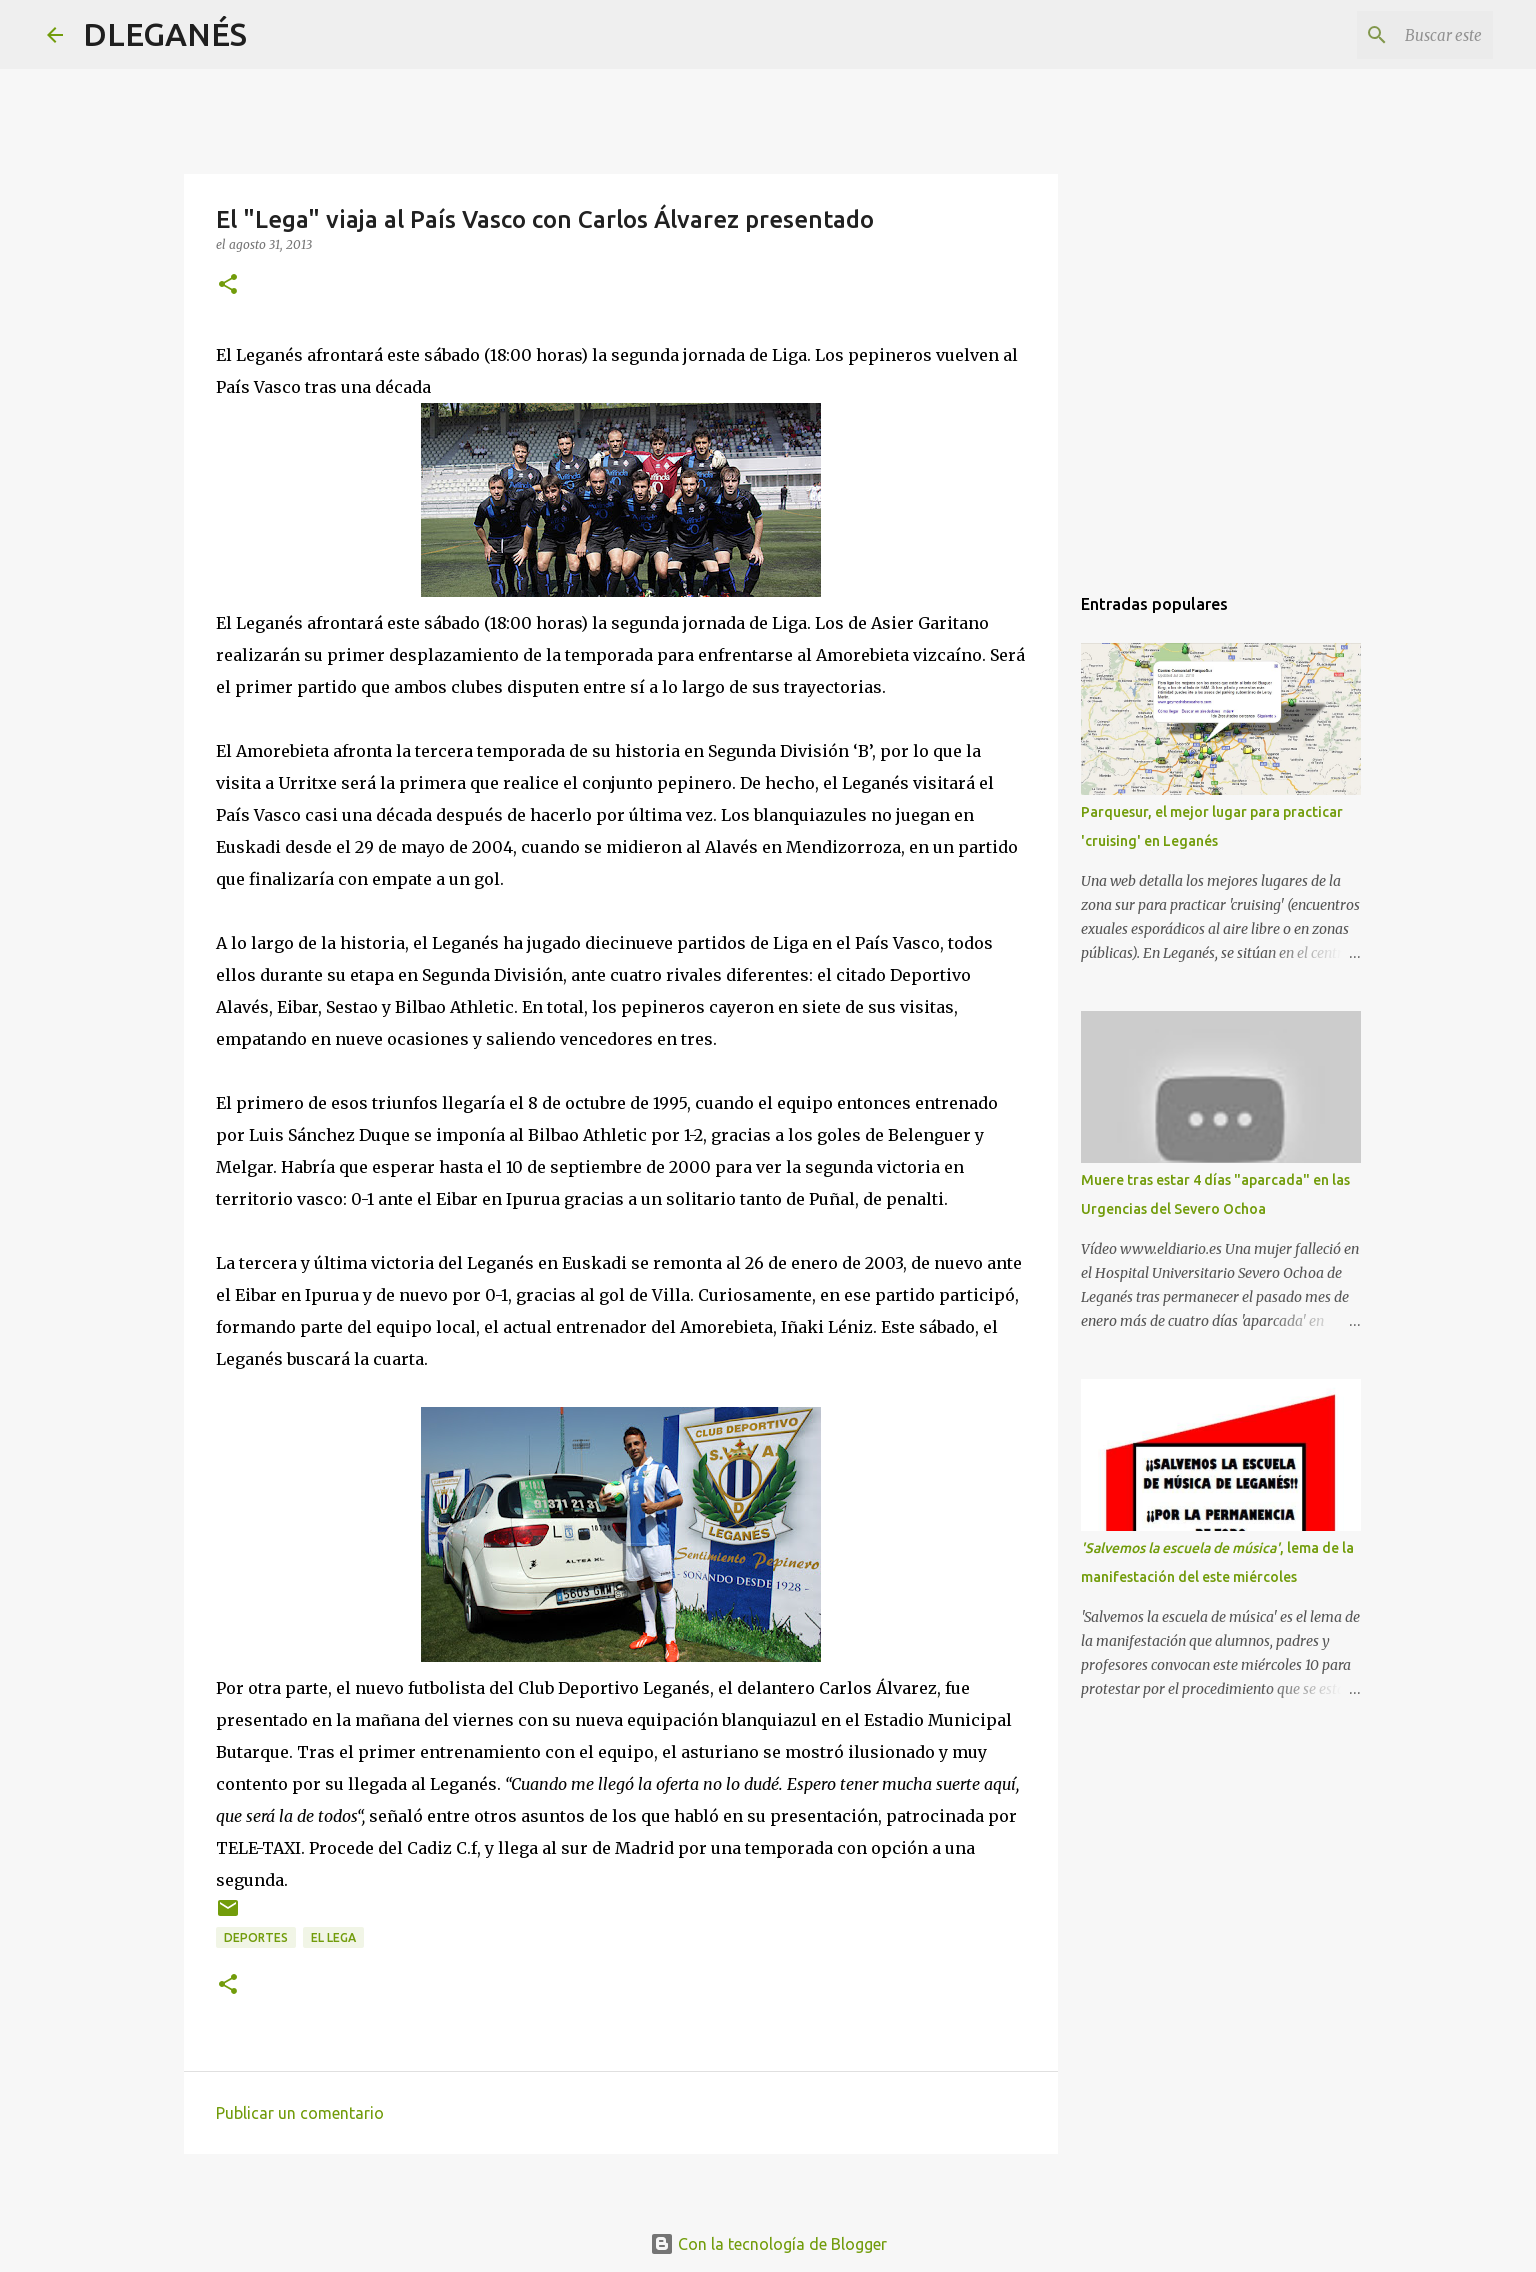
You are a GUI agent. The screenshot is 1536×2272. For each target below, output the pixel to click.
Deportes (256, 1937)
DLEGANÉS (165, 34)
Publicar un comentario (300, 2113)
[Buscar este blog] (1388, 35)
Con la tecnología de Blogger (768, 2244)
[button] (228, 285)
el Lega (333, 1937)
